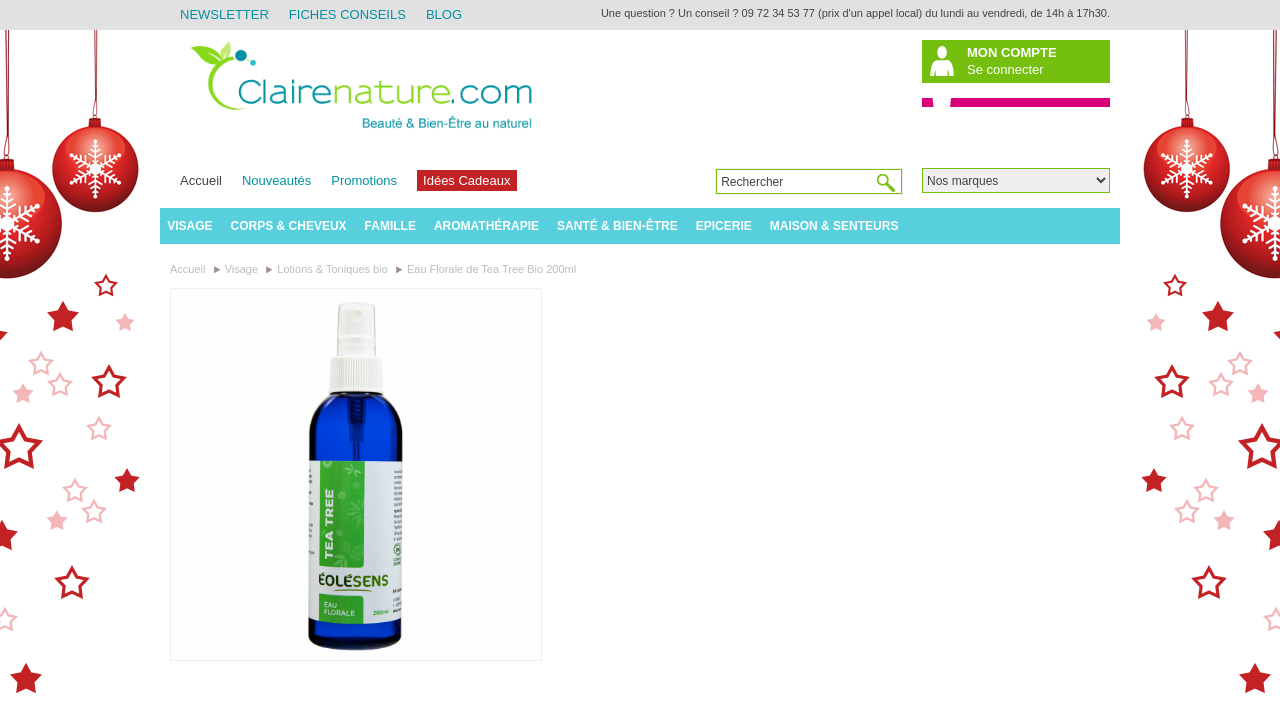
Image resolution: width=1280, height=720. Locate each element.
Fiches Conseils (347, 14)
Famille (390, 226)
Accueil (201, 180)
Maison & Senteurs (834, 226)
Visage (189, 226)
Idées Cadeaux (466, 180)
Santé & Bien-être (617, 226)
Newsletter (224, 14)
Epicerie (724, 226)
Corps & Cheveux (289, 226)
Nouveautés (276, 180)
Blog (444, 14)
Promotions (364, 180)
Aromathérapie (486, 226)
